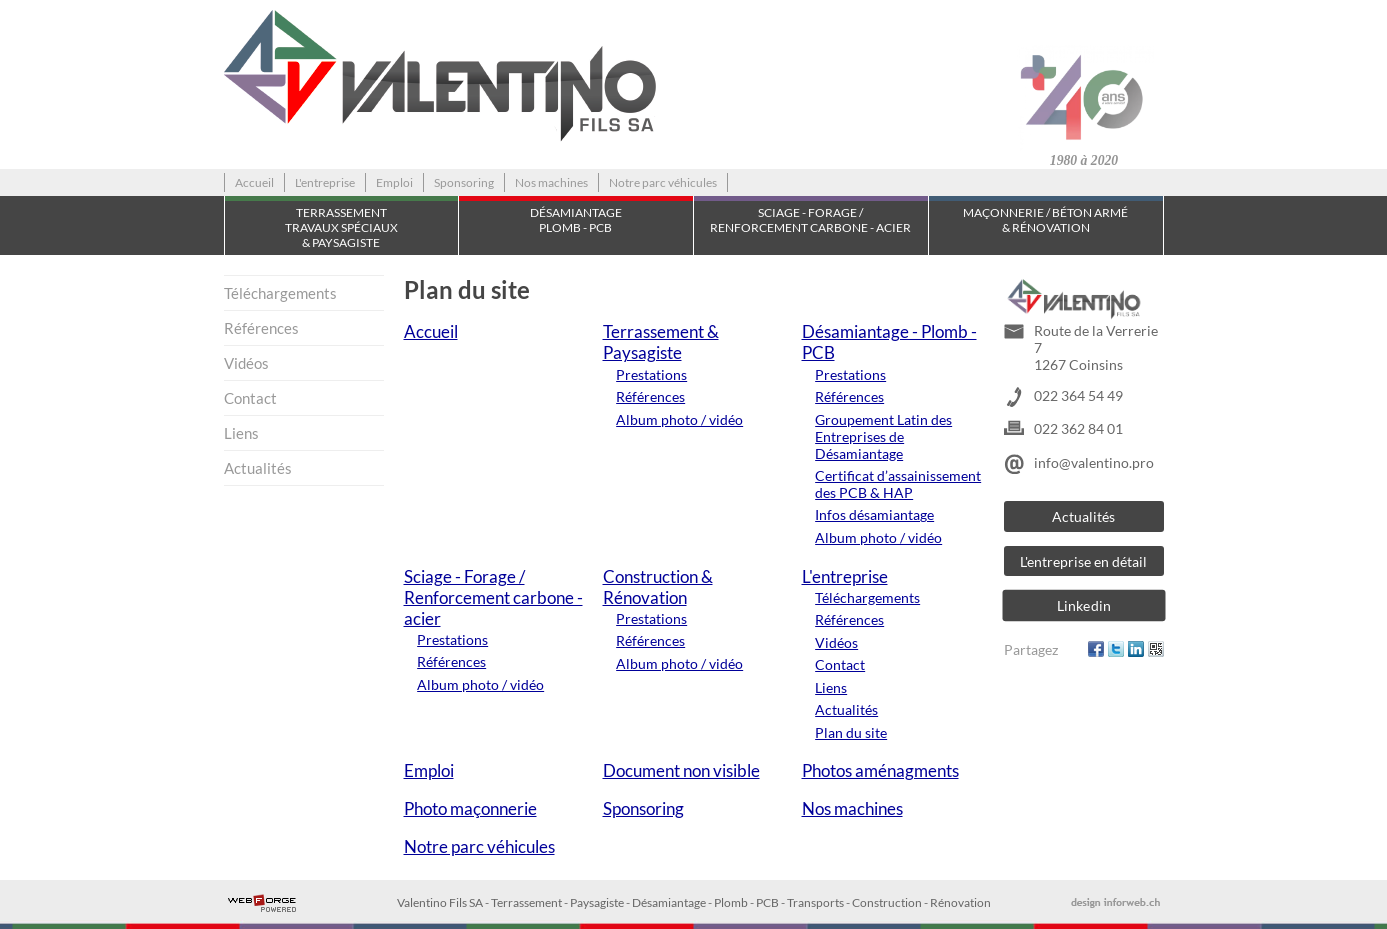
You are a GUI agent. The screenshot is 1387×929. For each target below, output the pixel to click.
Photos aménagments (880, 770)
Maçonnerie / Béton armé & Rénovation (1045, 220)
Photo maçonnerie (470, 808)
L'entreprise (325, 182)
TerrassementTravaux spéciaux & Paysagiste (341, 227)
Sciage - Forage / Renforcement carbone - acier (810, 220)
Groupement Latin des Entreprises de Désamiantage (883, 436)
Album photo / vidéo (679, 419)
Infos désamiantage (874, 514)
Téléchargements (280, 293)
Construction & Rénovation (658, 587)
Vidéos (246, 363)
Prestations (651, 374)
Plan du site (851, 732)
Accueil (254, 182)
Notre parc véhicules (663, 182)
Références (261, 328)
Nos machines (551, 182)
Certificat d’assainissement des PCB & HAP (898, 484)
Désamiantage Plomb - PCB (576, 220)
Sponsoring (464, 182)
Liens (241, 433)
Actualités (258, 468)
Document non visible (681, 770)
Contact (250, 398)
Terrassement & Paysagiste (661, 342)
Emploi (394, 182)
